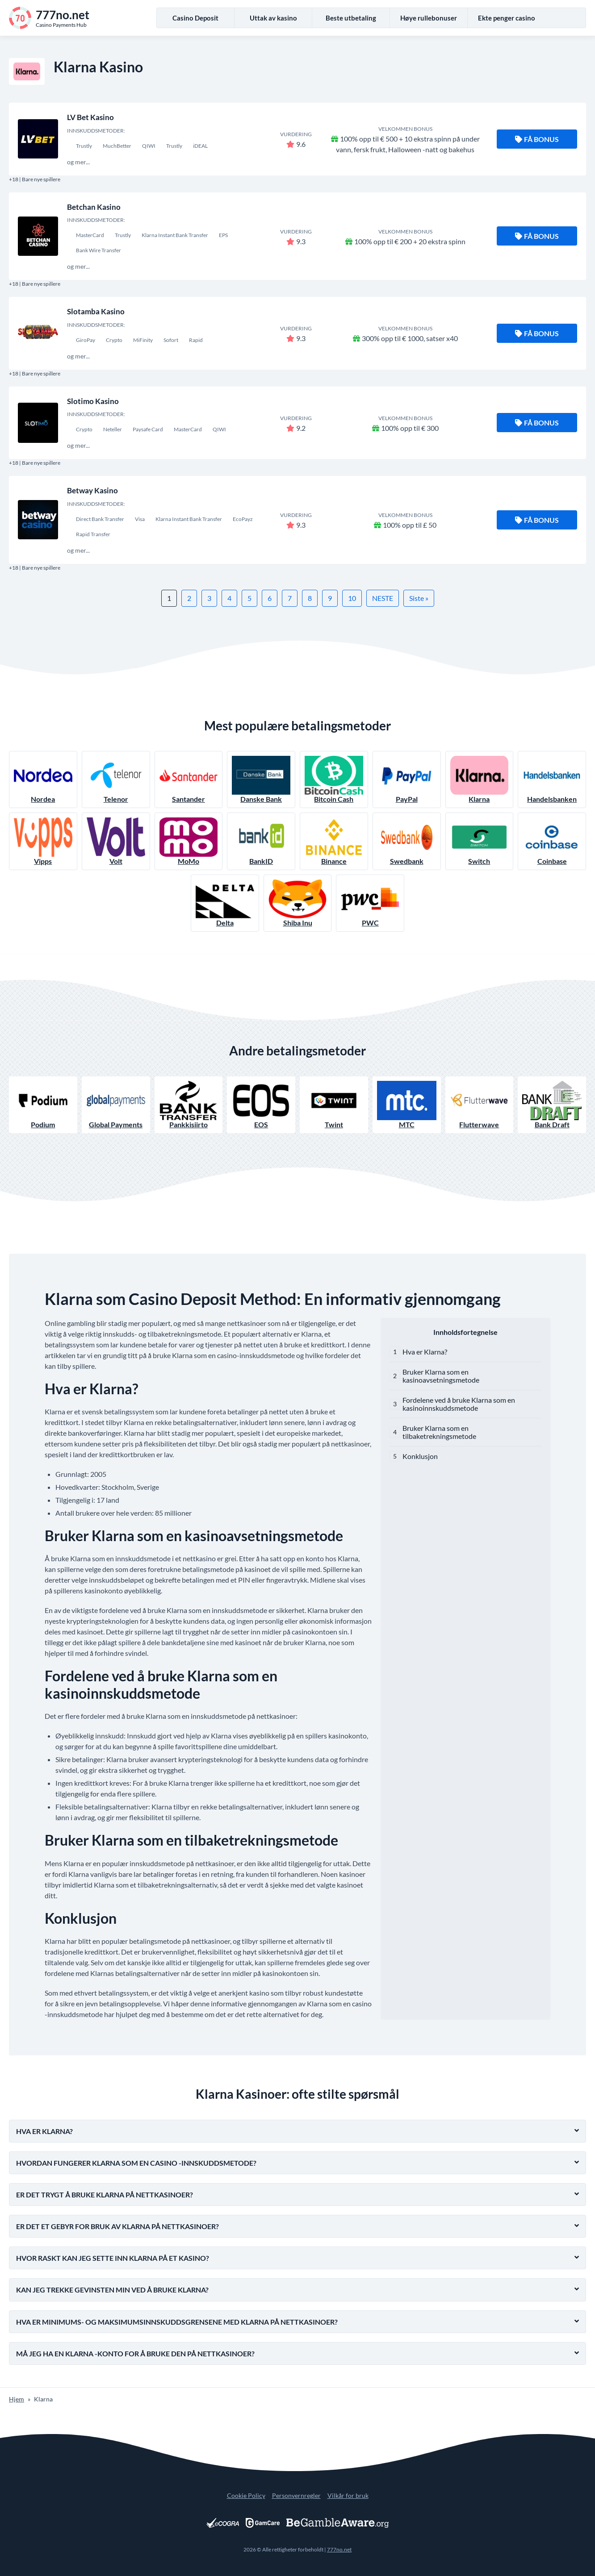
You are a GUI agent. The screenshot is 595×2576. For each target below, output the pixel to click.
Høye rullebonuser (428, 18)
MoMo (188, 841)
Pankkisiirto (188, 1105)
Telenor (116, 779)
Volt (116, 841)
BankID (261, 841)
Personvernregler (296, 2495)
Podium (43, 1105)
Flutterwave (479, 1105)
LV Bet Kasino (90, 117)
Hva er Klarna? (424, 1351)
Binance (334, 841)
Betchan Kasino (94, 207)
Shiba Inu (297, 903)
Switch (479, 841)
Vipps (43, 841)
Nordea (43, 779)
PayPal (406, 779)
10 (352, 598)
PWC (370, 903)
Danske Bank (261, 779)
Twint (334, 1105)
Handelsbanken (552, 779)
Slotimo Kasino (93, 401)
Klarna (479, 779)
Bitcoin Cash (334, 779)
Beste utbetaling (351, 18)
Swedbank (406, 841)
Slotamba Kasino (96, 311)
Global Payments (116, 1105)
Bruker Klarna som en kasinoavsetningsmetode (440, 1375)
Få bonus (537, 139)
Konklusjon (420, 1456)
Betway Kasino (92, 490)
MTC (406, 1105)
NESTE (382, 598)
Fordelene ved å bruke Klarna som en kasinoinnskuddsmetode (458, 1404)
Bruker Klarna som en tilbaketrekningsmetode (439, 1432)
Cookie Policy (246, 2495)
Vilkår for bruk (348, 2495)
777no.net (339, 2549)
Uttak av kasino (273, 18)
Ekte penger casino (506, 18)
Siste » (418, 598)
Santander (188, 779)
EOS (261, 1105)
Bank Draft (552, 1105)
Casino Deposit (195, 18)
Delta (225, 903)
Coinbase (552, 841)
